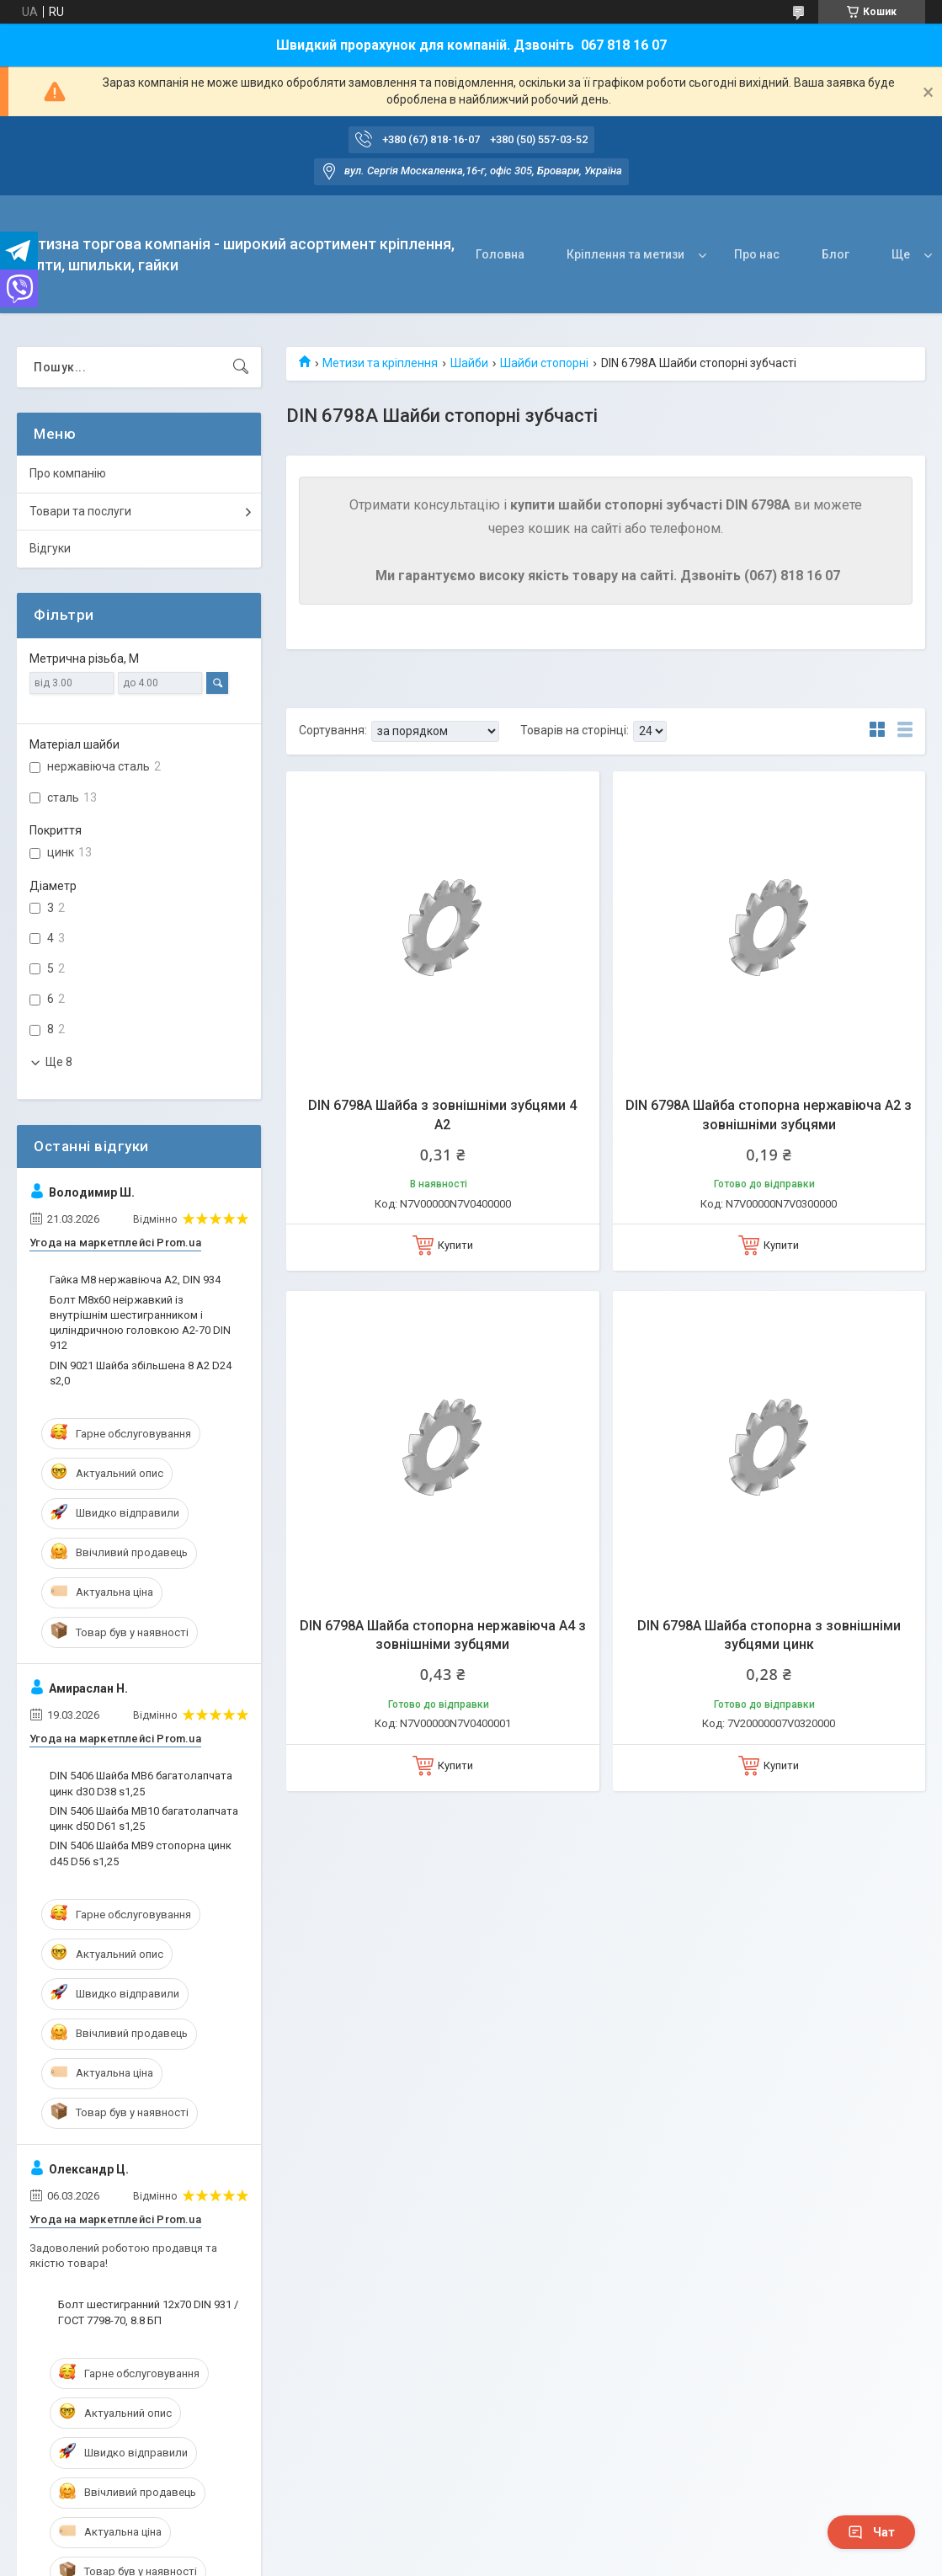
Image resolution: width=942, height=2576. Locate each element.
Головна (500, 254)
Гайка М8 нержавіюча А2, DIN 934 (135, 1279)
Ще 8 (58, 1062)
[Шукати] (241, 367)
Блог (835, 254)
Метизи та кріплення (380, 363)
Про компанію (67, 473)
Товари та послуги (80, 511)
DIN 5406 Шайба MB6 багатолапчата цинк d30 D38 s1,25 (141, 1783)
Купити (455, 1245)
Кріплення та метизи (625, 254)
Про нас (757, 254)
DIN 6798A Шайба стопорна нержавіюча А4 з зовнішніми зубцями (443, 1635)
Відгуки (50, 548)
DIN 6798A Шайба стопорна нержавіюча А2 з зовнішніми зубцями (768, 1114)
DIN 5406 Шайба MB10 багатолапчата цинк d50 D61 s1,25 (144, 1818)
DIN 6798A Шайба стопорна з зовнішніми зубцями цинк (769, 1635)
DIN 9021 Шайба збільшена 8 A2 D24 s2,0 (141, 1373)
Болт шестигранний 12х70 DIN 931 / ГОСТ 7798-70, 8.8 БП (148, 2312)
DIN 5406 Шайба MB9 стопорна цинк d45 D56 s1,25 (141, 1853)
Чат (871, 2532)
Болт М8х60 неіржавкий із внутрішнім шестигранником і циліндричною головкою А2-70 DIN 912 (140, 1322)
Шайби (469, 363)
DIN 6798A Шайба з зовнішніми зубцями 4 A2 (442, 1114)
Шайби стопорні (544, 363)
